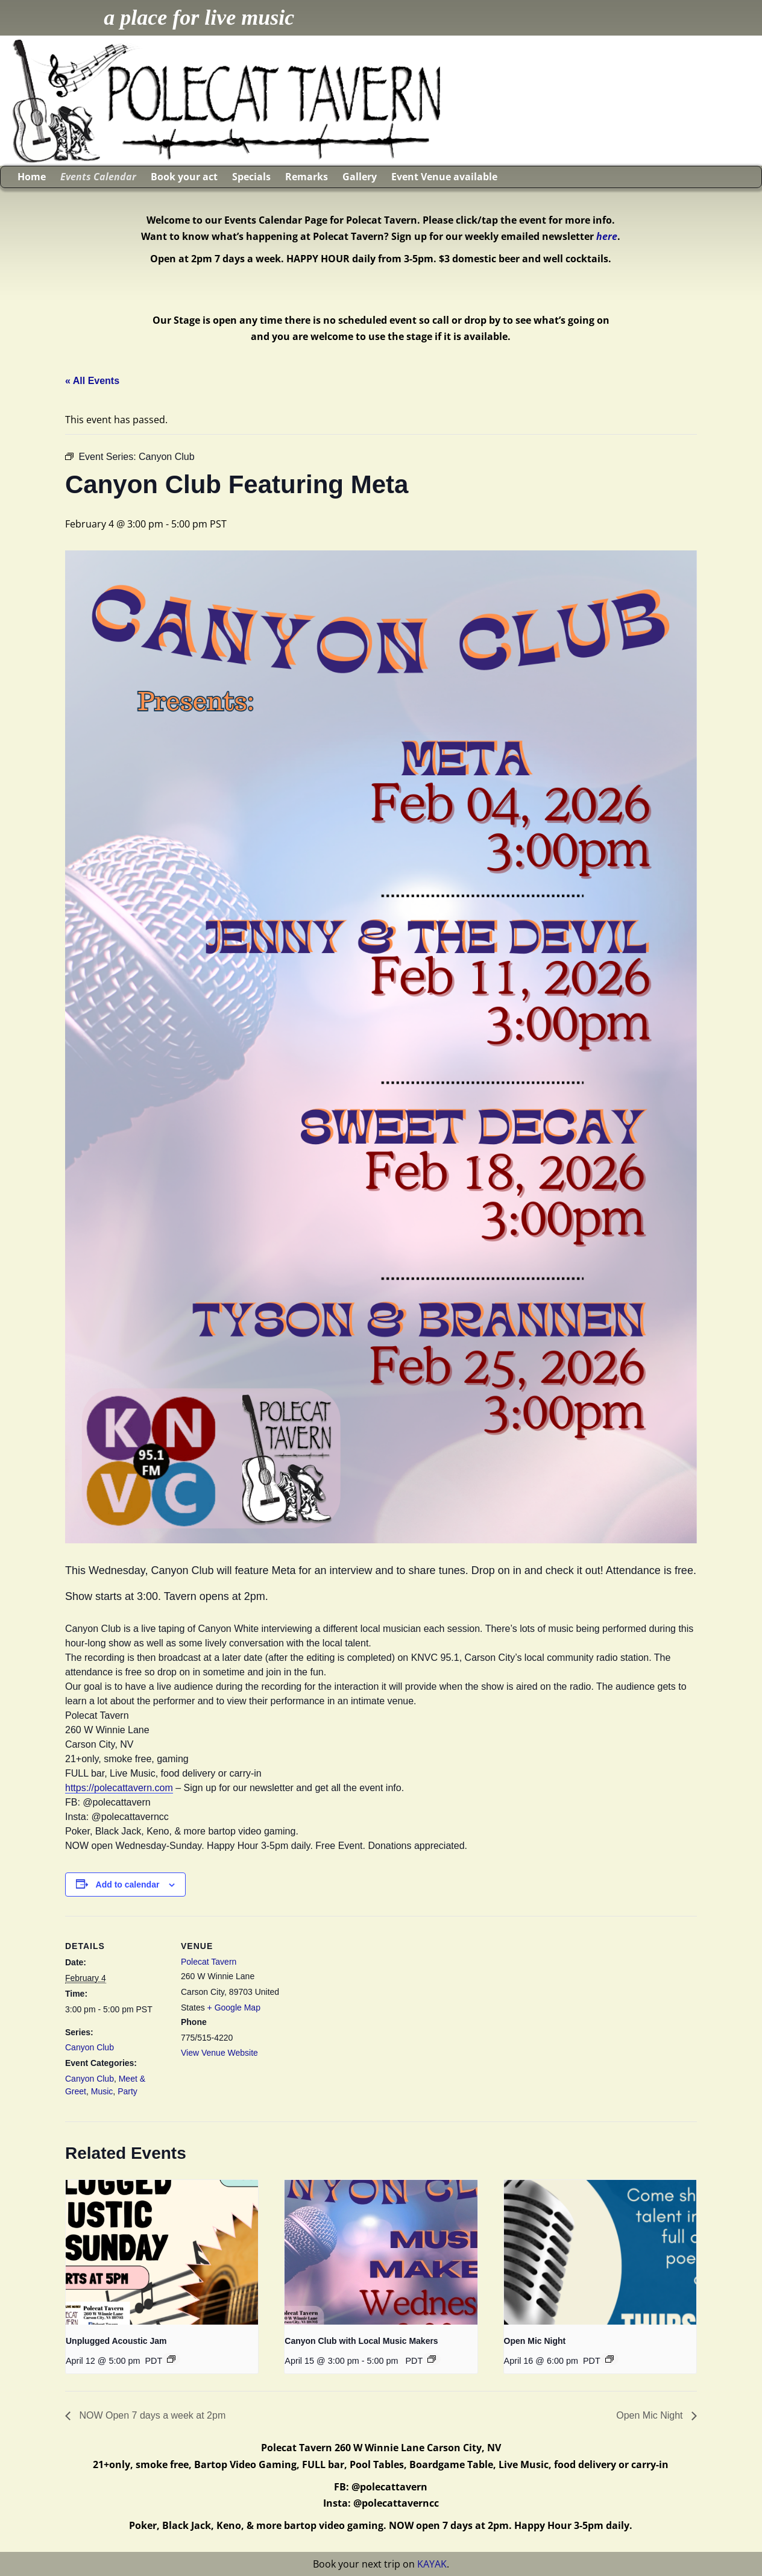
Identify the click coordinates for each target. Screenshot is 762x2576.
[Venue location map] (360, 1999)
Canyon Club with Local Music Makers (361, 2341)
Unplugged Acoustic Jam (116, 2341)
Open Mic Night (535, 2341)
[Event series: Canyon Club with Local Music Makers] (431, 2359)
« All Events (92, 381)
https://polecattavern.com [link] (119, 1788)
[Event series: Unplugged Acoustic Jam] (171, 2359)
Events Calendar (98, 176)
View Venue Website (219, 2053)
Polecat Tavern (208, 1962)
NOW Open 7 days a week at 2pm (151, 2415)
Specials (251, 176)
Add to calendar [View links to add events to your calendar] (128, 1884)
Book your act (184, 176)
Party (127, 2091)
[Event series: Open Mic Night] (609, 2359)
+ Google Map (233, 2007)
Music (102, 2091)
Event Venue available (444, 176)
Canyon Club (89, 2047)
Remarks (306, 176)
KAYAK (432, 2564)
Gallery (359, 176)
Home (31, 176)
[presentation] (162, 2252)
